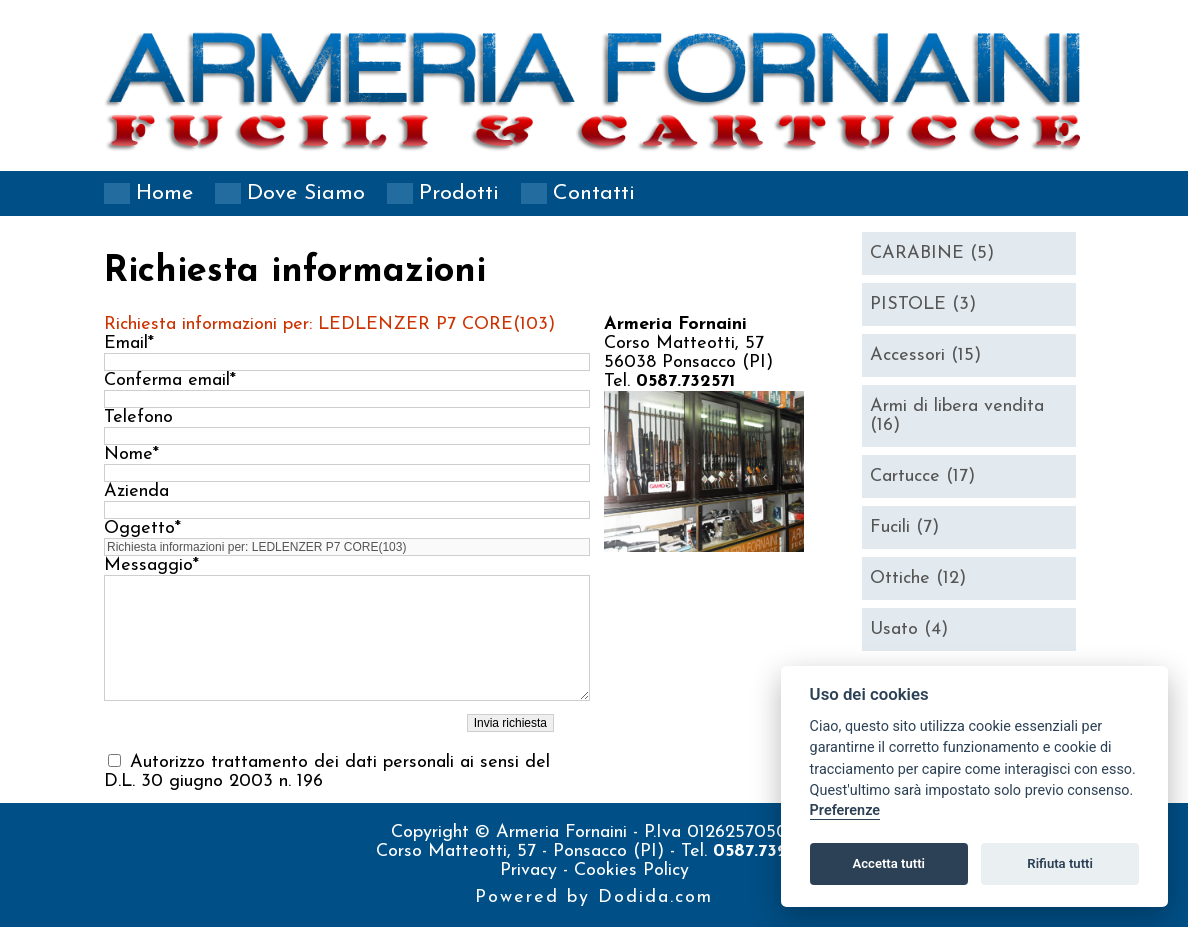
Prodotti (459, 193)
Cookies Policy (631, 870)
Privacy (531, 870)
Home (164, 193)
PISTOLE (923, 304)
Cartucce (922, 476)
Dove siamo (306, 193)
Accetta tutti (888, 863)
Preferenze (845, 810)
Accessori (925, 355)
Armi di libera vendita (957, 416)
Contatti (594, 193)
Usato (909, 629)
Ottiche (918, 578)
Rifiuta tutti (1060, 863)
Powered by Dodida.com (594, 897)
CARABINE (932, 253)
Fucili (904, 527)
